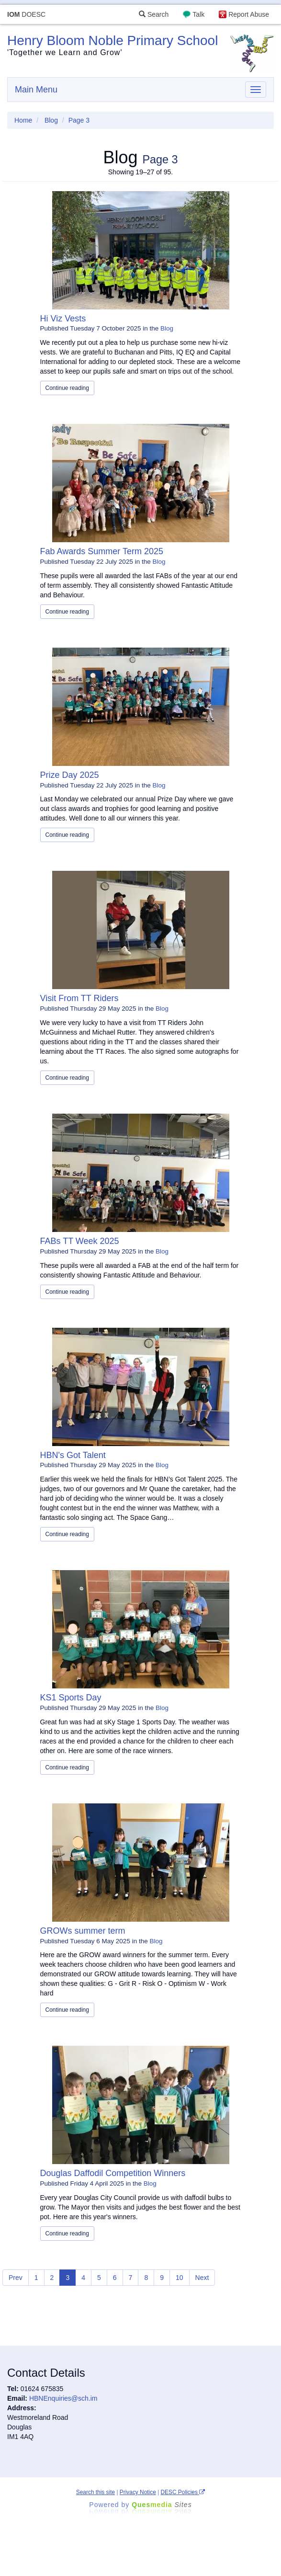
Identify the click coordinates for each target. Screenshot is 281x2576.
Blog (51, 120)
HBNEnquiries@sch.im (63, 2398)
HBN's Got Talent (73, 1455)
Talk (198, 14)
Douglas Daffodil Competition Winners (113, 2173)
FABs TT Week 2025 (79, 1241)
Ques (162, 2504)
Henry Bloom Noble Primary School (112, 40)
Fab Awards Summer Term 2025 (101, 551)
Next (202, 2277)
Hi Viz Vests (63, 318)
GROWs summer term (82, 1931)
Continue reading (67, 388)
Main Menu (36, 89)
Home (23, 120)
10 (179, 2277)
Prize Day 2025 (69, 775)
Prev (15, 2277)
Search (154, 14)
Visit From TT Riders (79, 998)
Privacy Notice (138, 2492)
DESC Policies (183, 2492)
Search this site (95, 2492)
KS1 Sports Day (70, 1697)
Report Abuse (248, 14)
